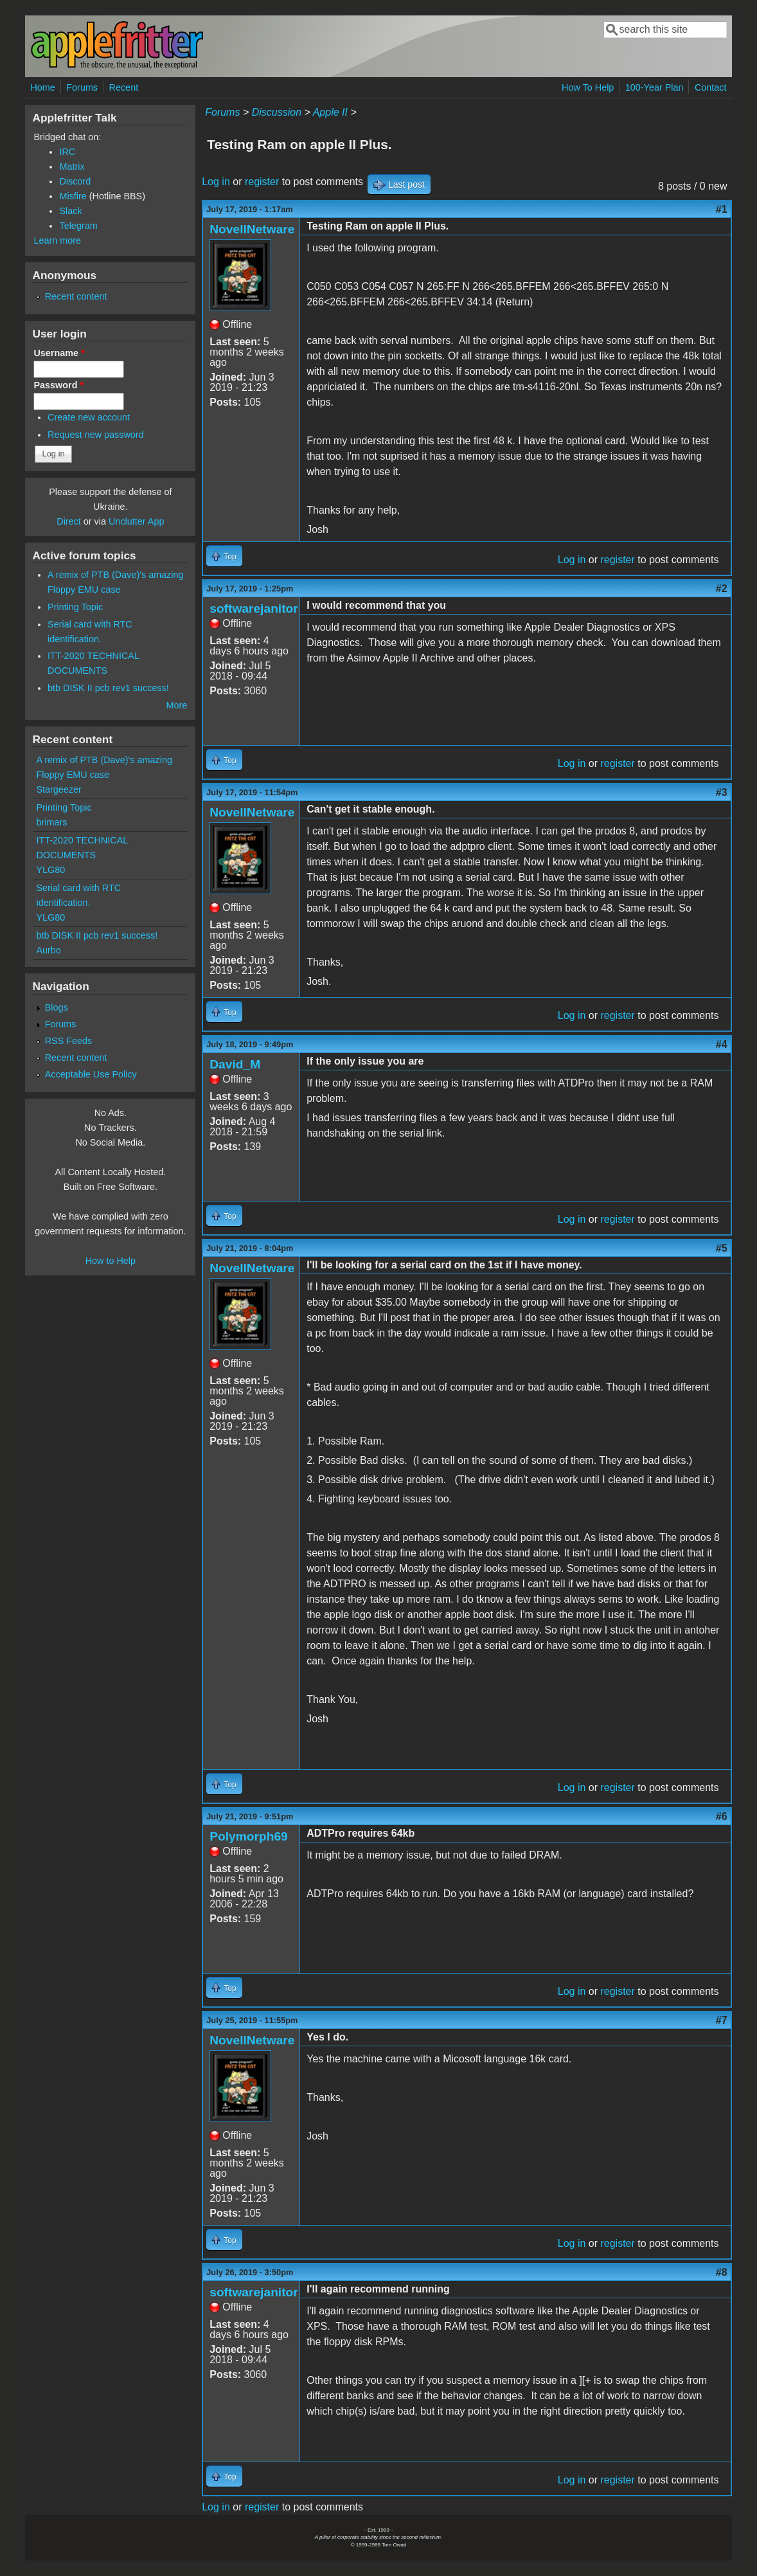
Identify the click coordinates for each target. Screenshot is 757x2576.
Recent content (76, 296)
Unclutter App (136, 521)
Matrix (71, 166)
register (262, 181)
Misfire (72, 196)
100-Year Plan (654, 87)
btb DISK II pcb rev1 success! (108, 688)
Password (58, 385)
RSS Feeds (69, 1041)
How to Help (110, 1261)
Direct (69, 521)
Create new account (89, 417)
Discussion (276, 112)
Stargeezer (58, 789)
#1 (721, 209)
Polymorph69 (248, 1836)
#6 (721, 1816)
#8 (721, 2272)
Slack (70, 211)
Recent (124, 87)
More (176, 705)
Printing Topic (75, 607)
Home (42, 87)
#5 (721, 1248)
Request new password (96, 434)
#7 (721, 2020)
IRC (67, 152)
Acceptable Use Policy (91, 1074)
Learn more (57, 240)
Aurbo (48, 950)
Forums (82, 87)
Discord (75, 181)
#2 (721, 588)
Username (58, 353)
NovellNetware (251, 229)
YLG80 (50, 870)
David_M (234, 1064)
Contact (711, 87)
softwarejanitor (253, 608)
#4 (721, 1044)
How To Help (588, 87)
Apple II (330, 112)
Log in (216, 181)
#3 (721, 792)
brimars (51, 822)
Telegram (78, 226)
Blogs (56, 1007)
